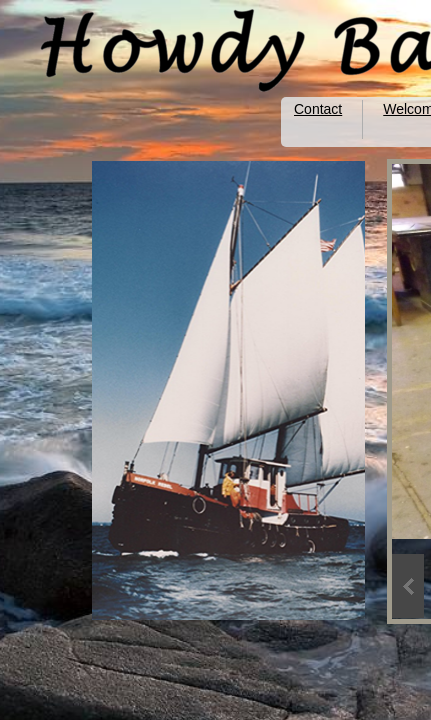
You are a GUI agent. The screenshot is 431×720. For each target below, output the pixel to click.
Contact (318, 109)
